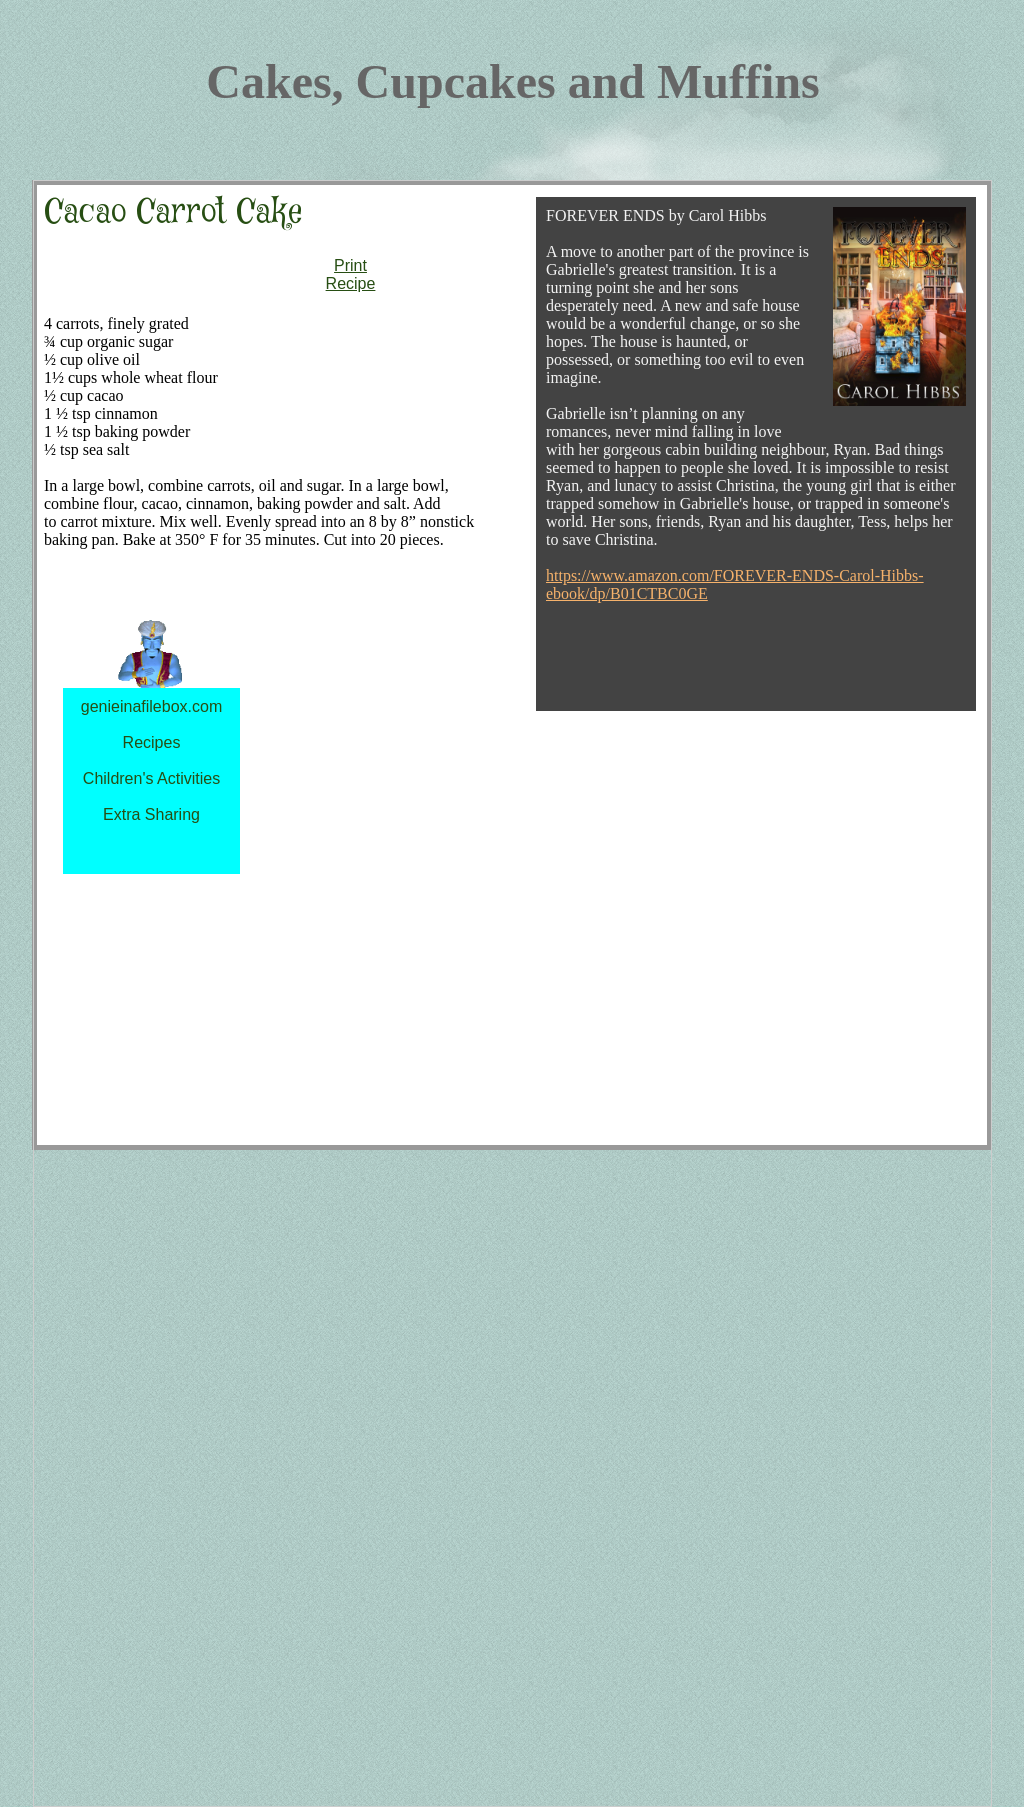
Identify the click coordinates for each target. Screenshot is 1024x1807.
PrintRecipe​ (351, 274)
